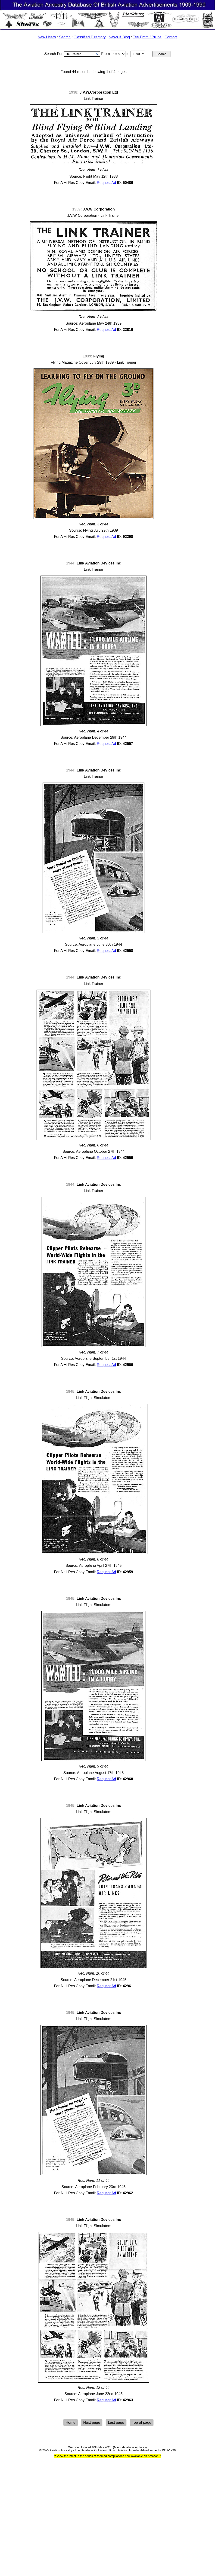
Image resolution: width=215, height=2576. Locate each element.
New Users (47, 37)
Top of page (141, 2422)
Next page (91, 2422)
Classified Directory (90, 37)
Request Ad (106, 183)
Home (70, 2422)
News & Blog (119, 37)
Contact (171, 37)
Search (65, 37)
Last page (116, 2422)
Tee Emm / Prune (147, 37)
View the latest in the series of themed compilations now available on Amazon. (108, 2456)
